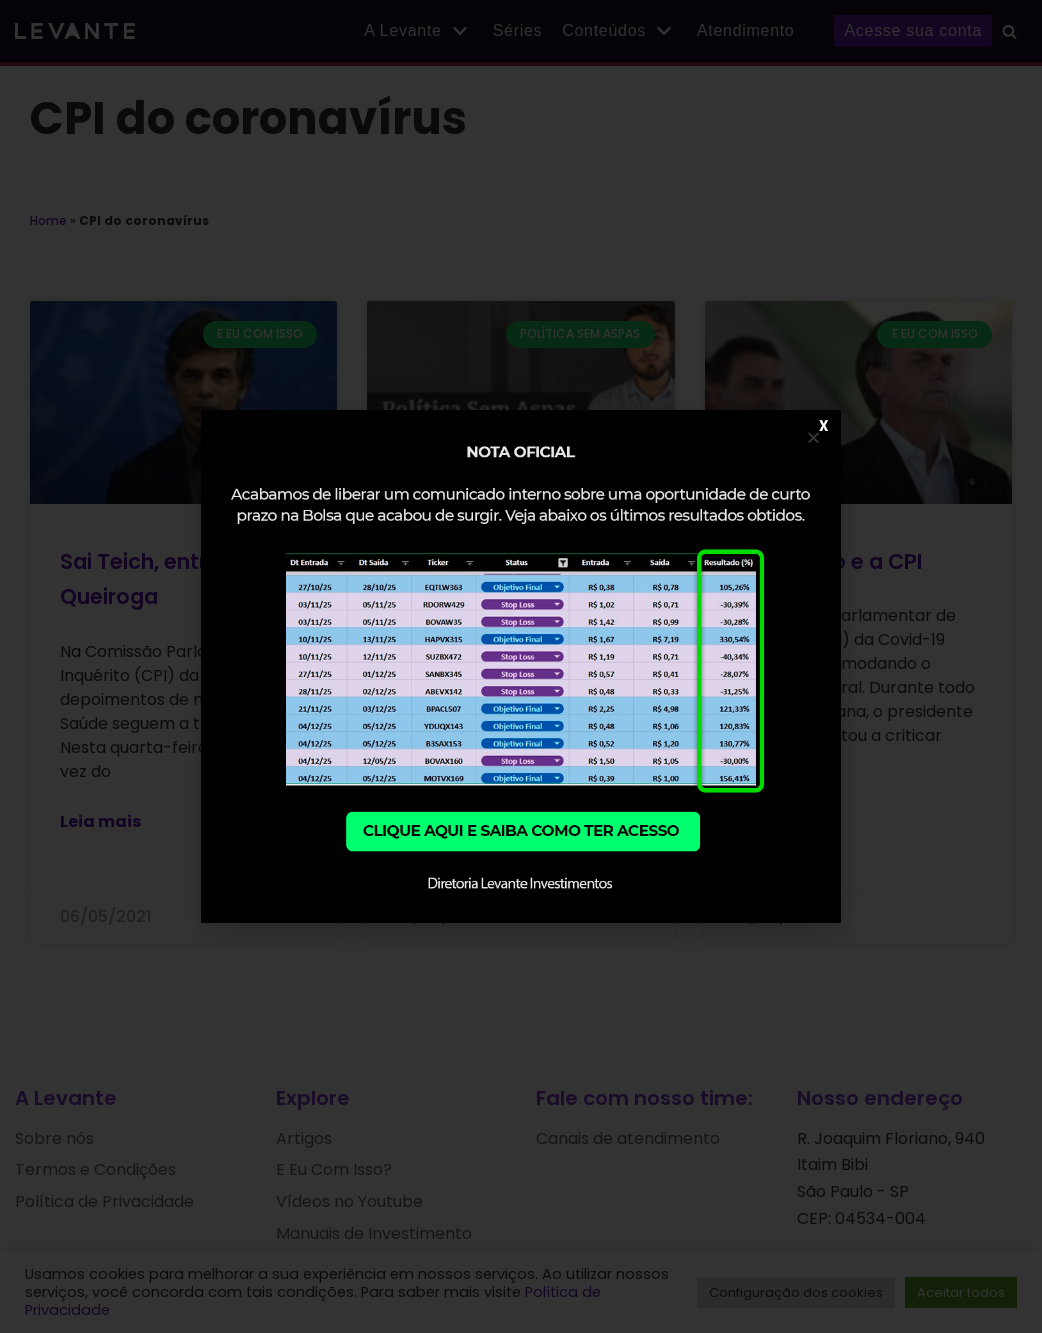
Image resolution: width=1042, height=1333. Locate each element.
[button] (813, 437)
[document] (521, 666)
